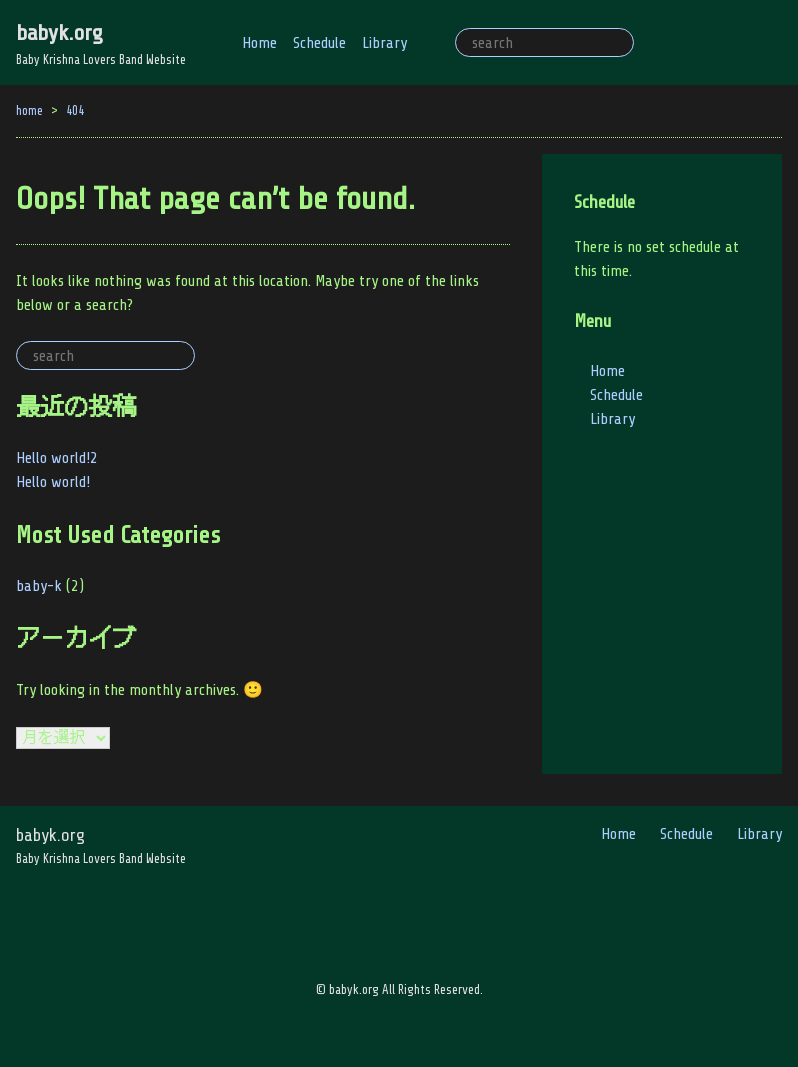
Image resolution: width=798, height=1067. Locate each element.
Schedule (319, 43)
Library (384, 43)
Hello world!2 (57, 458)
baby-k (39, 586)
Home (259, 43)
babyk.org (59, 32)
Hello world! (53, 482)
